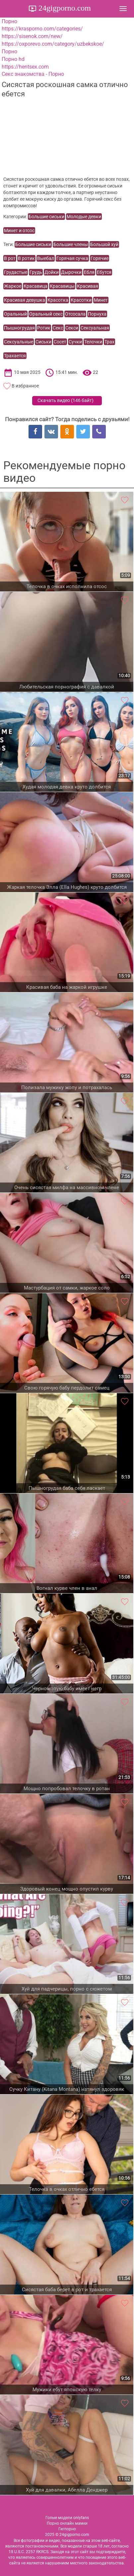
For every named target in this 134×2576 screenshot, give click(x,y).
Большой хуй (104, 244)
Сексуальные (18, 341)
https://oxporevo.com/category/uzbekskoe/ (53, 44)
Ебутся (104, 272)
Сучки (75, 341)
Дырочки (71, 272)
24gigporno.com (63, 8)
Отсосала (75, 314)
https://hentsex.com (25, 67)
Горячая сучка (72, 258)
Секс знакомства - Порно (33, 74)
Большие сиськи (46, 216)
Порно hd (13, 59)
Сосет (60, 341)
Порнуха (97, 314)
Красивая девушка (24, 300)
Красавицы (62, 286)
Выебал (45, 258)
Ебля (89, 272)
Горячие (99, 258)
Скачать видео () (65, 400)
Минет (101, 300)
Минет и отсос (19, 230)
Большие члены (70, 244)
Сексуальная (95, 327)
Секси (71, 327)
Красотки (81, 300)
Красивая (87, 286)
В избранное (25, 385)
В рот (10, 258)
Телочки (93, 341)
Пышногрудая (19, 327)
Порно (9, 21)
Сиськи (43, 341)
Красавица (35, 286)
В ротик (26, 258)
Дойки (51, 272)
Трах (109, 341)
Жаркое (12, 286)
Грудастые (15, 272)
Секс (58, 327)
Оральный (15, 314)
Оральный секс (46, 314)
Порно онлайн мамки (67, 2523)
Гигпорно (67, 2529)
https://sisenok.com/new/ (32, 36)
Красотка (57, 300)
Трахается (15, 355)
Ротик (43, 327)
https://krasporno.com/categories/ (42, 28)
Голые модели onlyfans (67, 2517)
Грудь (36, 272)
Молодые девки (84, 216)
